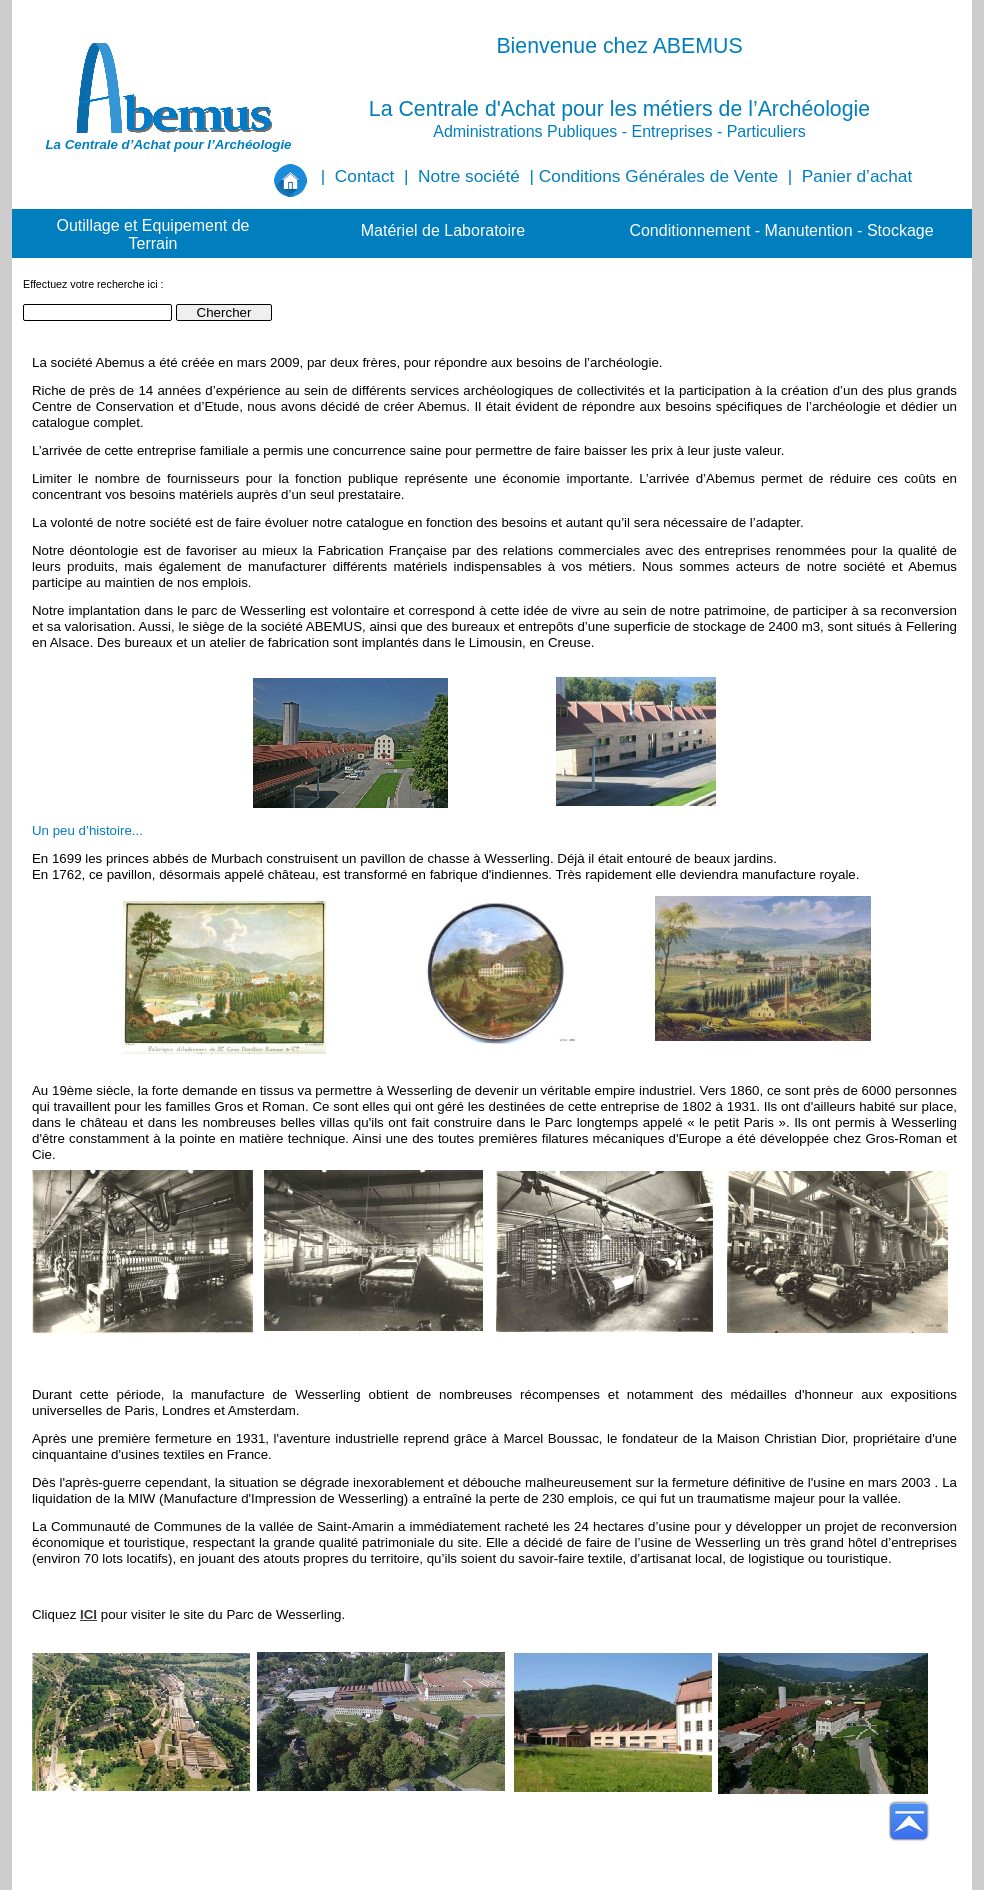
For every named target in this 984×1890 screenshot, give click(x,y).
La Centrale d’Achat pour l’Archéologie (168, 144)
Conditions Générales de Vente (658, 176)
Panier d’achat (857, 176)
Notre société (469, 176)
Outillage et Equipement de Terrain (152, 234)
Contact (365, 176)
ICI (88, 1614)
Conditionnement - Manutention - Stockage (781, 230)
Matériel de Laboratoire (443, 230)
